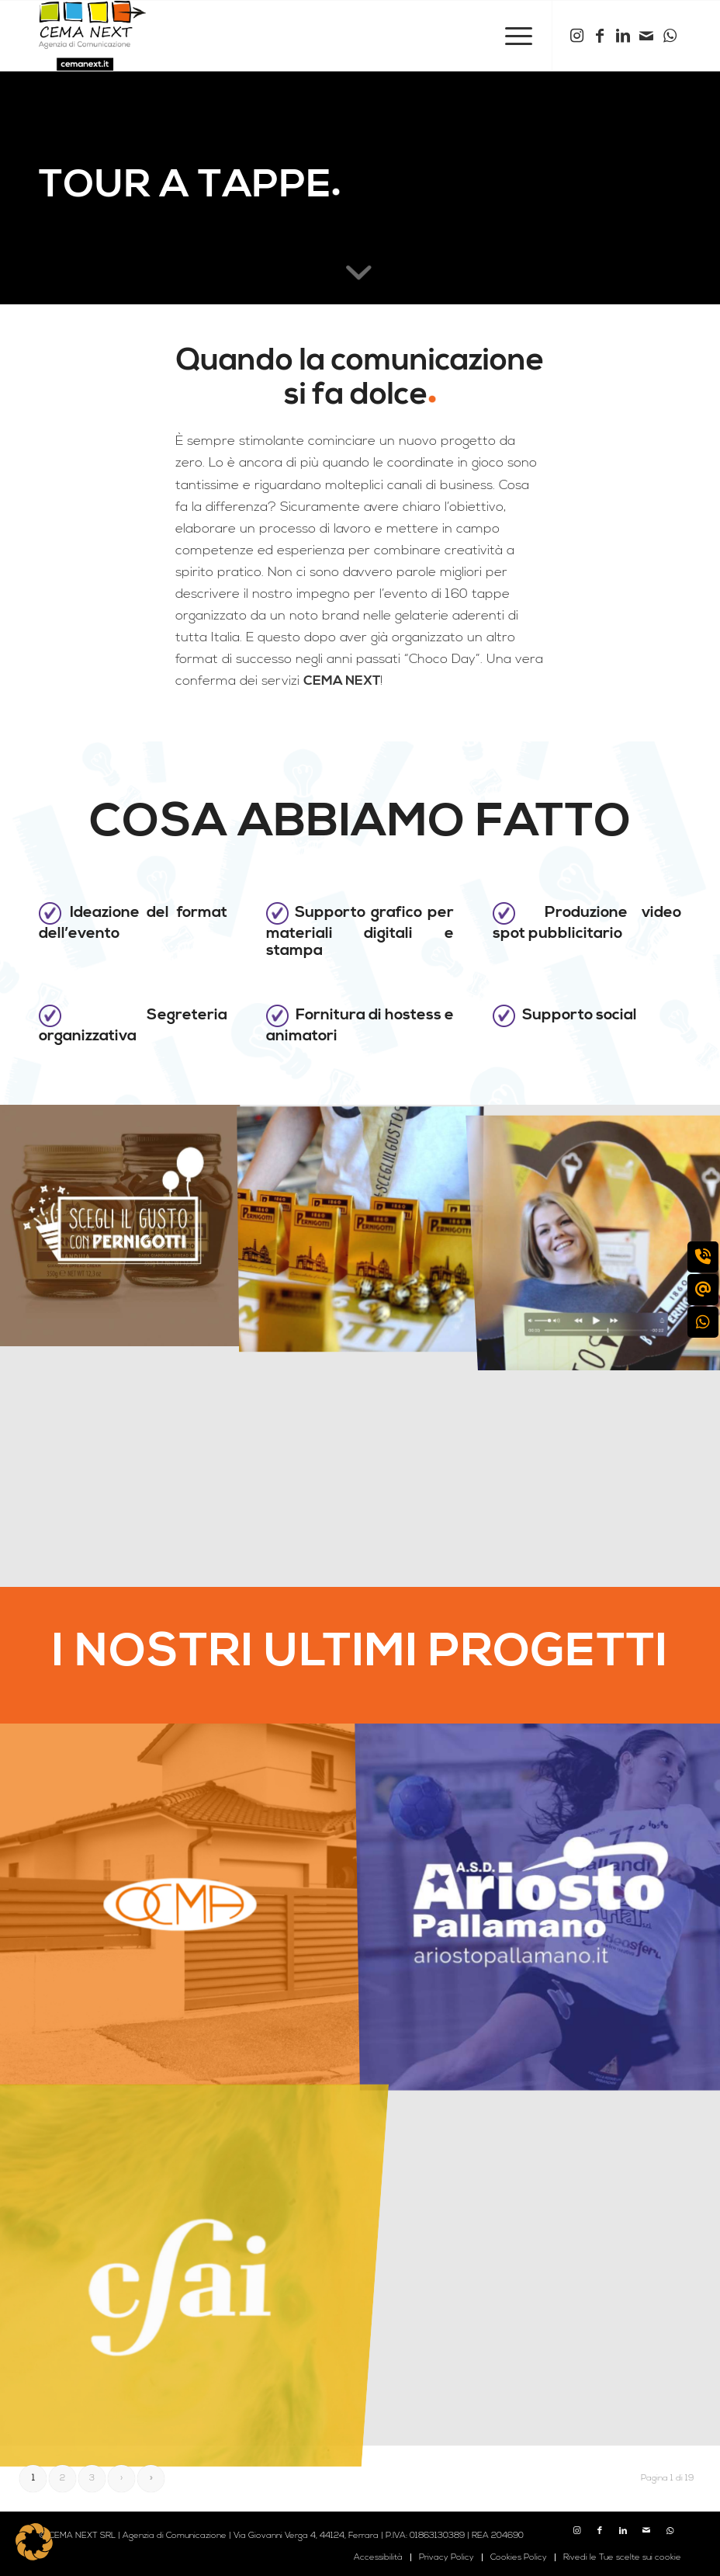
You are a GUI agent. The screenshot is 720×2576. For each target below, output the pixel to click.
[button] (34, 2542)
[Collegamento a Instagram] (576, 35)
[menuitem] (511, 36)
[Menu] (511, 36)
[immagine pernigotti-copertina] (120, 1225)
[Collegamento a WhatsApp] (669, 35)
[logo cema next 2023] (92, 36)
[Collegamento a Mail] (646, 35)
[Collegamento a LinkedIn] (623, 35)
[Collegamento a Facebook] (599, 35)
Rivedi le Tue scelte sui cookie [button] (622, 2557)
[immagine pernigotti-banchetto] (361, 1225)
